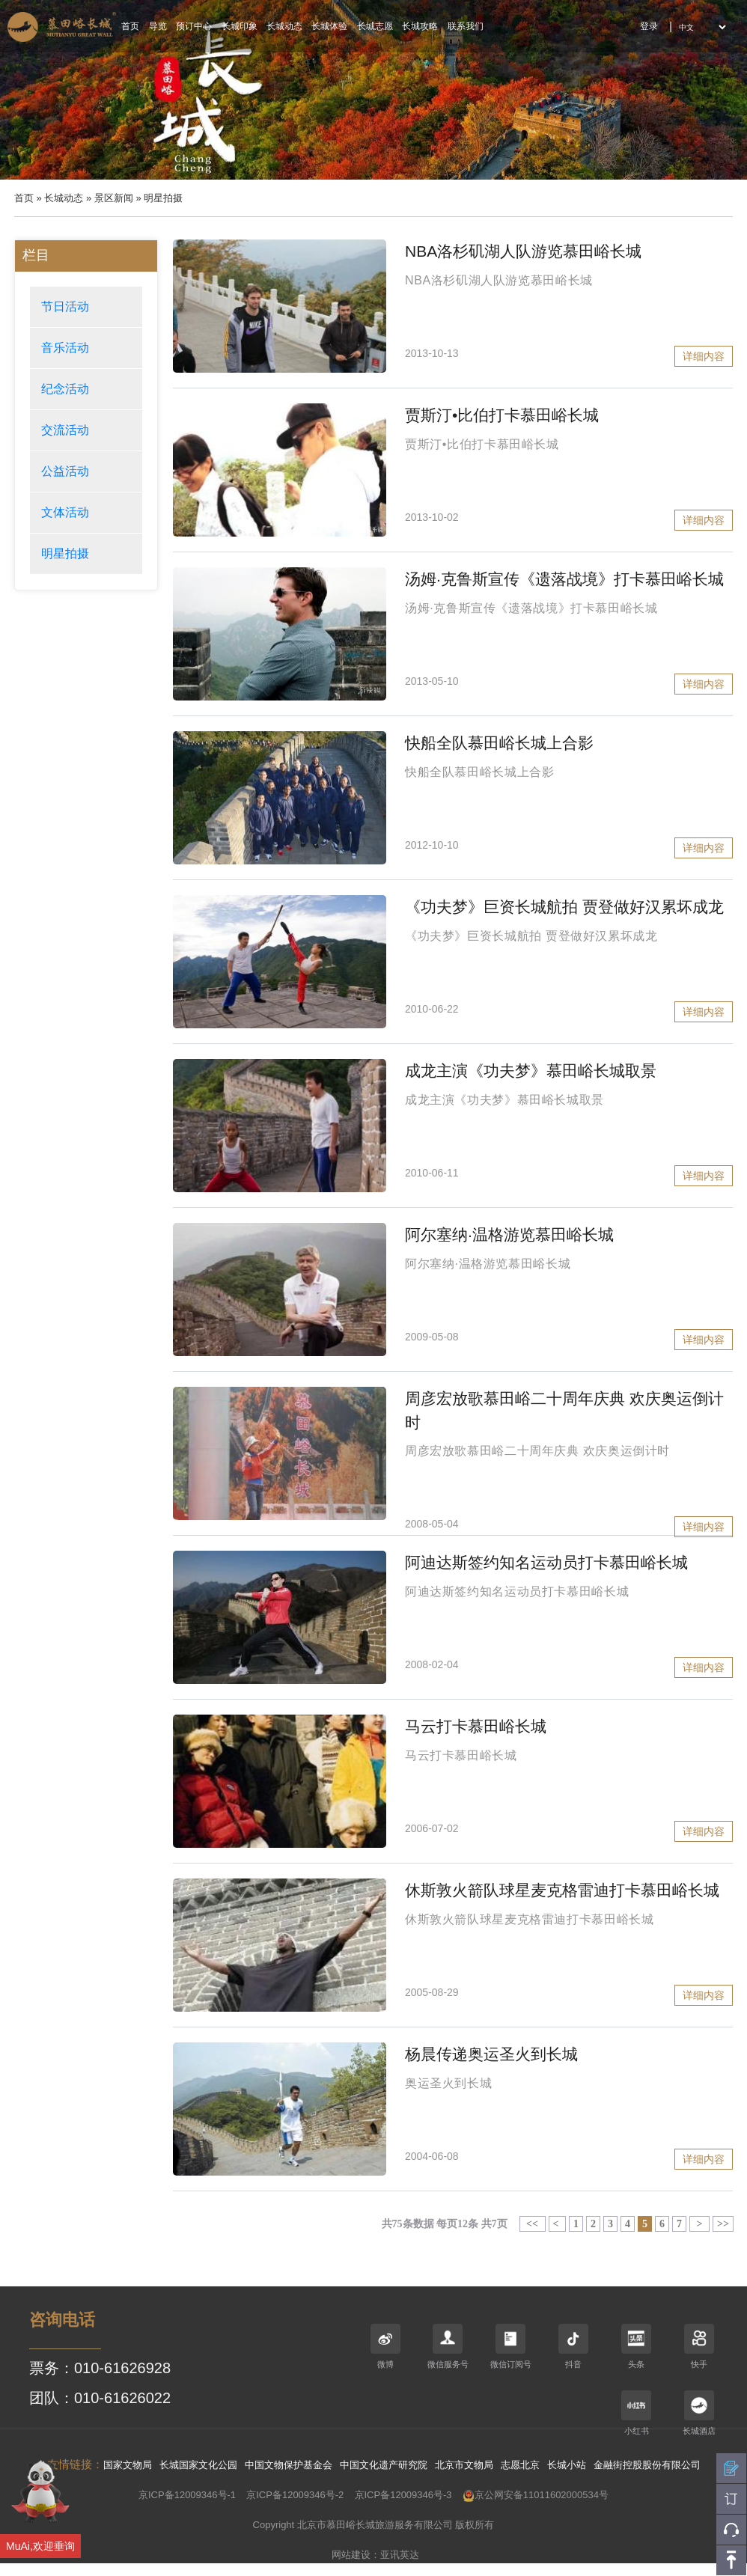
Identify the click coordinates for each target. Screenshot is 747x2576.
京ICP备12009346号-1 (187, 2494)
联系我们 (466, 26)
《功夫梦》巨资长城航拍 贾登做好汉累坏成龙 (564, 906)
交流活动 (65, 430)
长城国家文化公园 (198, 2464)
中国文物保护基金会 (288, 2464)
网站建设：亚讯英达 (375, 2554)
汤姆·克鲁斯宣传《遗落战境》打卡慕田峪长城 (564, 578)
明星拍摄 (65, 553)
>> (723, 2223)
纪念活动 (65, 388)
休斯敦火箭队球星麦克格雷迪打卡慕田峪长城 (562, 1890)
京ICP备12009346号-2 (295, 2494)
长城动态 (284, 26)
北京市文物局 (464, 2464)
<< (532, 2223)
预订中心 (194, 26)
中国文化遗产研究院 (383, 2464)
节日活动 (65, 306)
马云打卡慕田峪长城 (475, 1726)
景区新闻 (113, 198)
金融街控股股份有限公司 (647, 2464)
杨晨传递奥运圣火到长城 (491, 2054)
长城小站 (566, 2464)
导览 (158, 26)
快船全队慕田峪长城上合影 (499, 742)
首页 (130, 26)
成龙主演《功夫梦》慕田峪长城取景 (530, 1070)
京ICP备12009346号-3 (403, 2494)
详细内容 (704, 356)
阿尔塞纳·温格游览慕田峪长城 (509, 1234)
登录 (649, 26)
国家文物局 (127, 2464)
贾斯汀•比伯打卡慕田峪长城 (502, 415)
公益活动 (65, 471)
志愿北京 (520, 2464)
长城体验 (329, 26)
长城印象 (239, 26)
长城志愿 (375, 26)
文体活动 (65, 512)
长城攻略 (420, 26)
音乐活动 (65, 347)
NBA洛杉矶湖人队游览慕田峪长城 (523, 251)
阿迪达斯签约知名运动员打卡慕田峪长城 (546, 1562)
